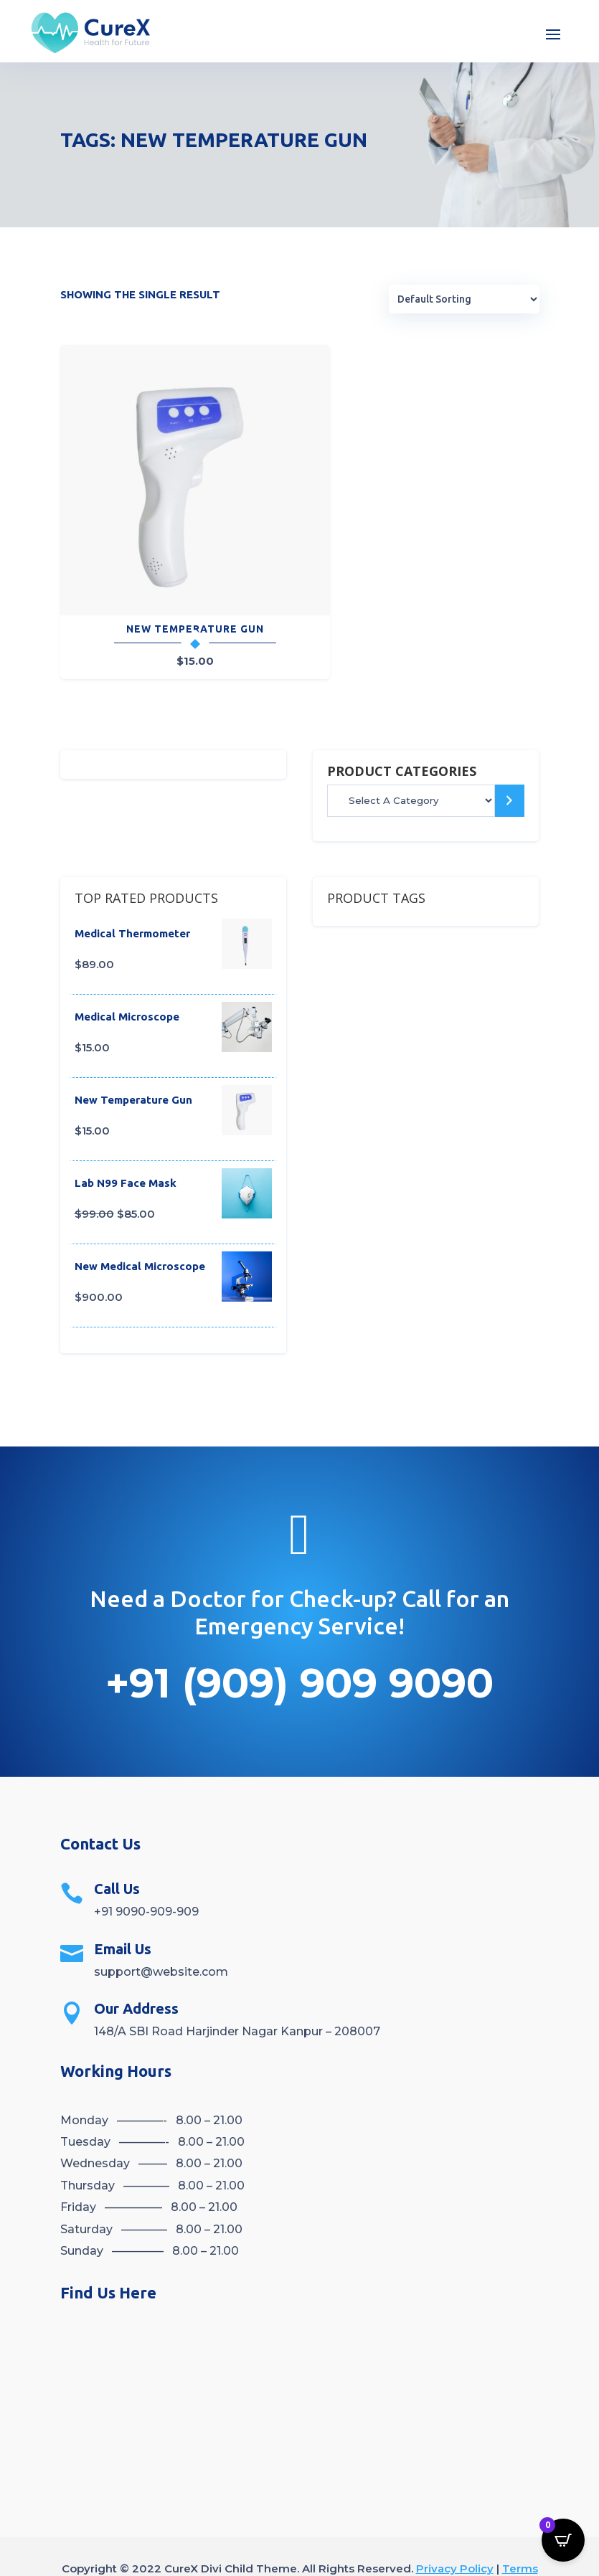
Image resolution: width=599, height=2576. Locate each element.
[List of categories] (411, 758)
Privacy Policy (455, 2525)
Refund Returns (322, 2545)
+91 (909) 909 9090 (299, 1640)
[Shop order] (464, 299)
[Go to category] (509, 758)
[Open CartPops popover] (563, 2540)
